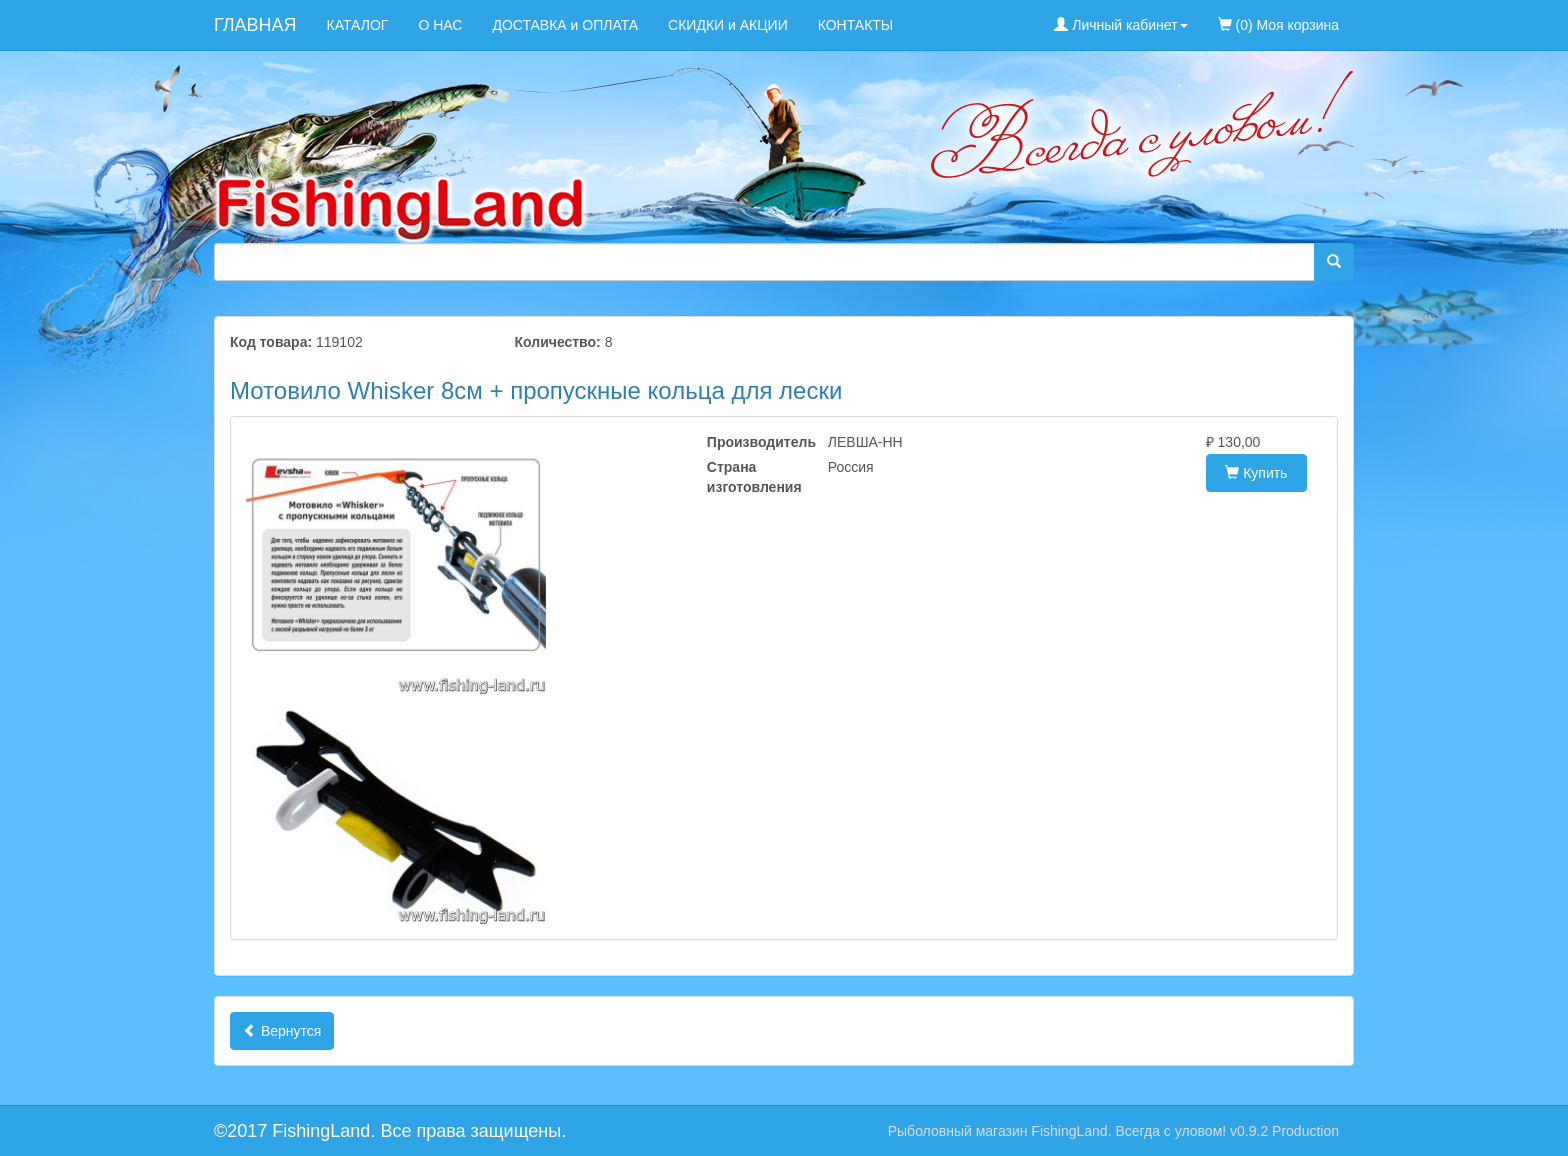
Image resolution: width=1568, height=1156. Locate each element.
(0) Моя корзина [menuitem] (1278, 25)
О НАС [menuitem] (440, 25)
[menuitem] (1369, 15)
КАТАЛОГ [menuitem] (358, 25)
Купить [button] (1256, 473)
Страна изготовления (752, 477)
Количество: (558, 342)
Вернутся (282, 1031)
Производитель (752, 442)
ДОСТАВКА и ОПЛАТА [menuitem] (565, 25)
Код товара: (271, 342)
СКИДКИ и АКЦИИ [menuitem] (728, 25)
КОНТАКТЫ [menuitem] (856, 25)
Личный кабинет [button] (1120, 25)
